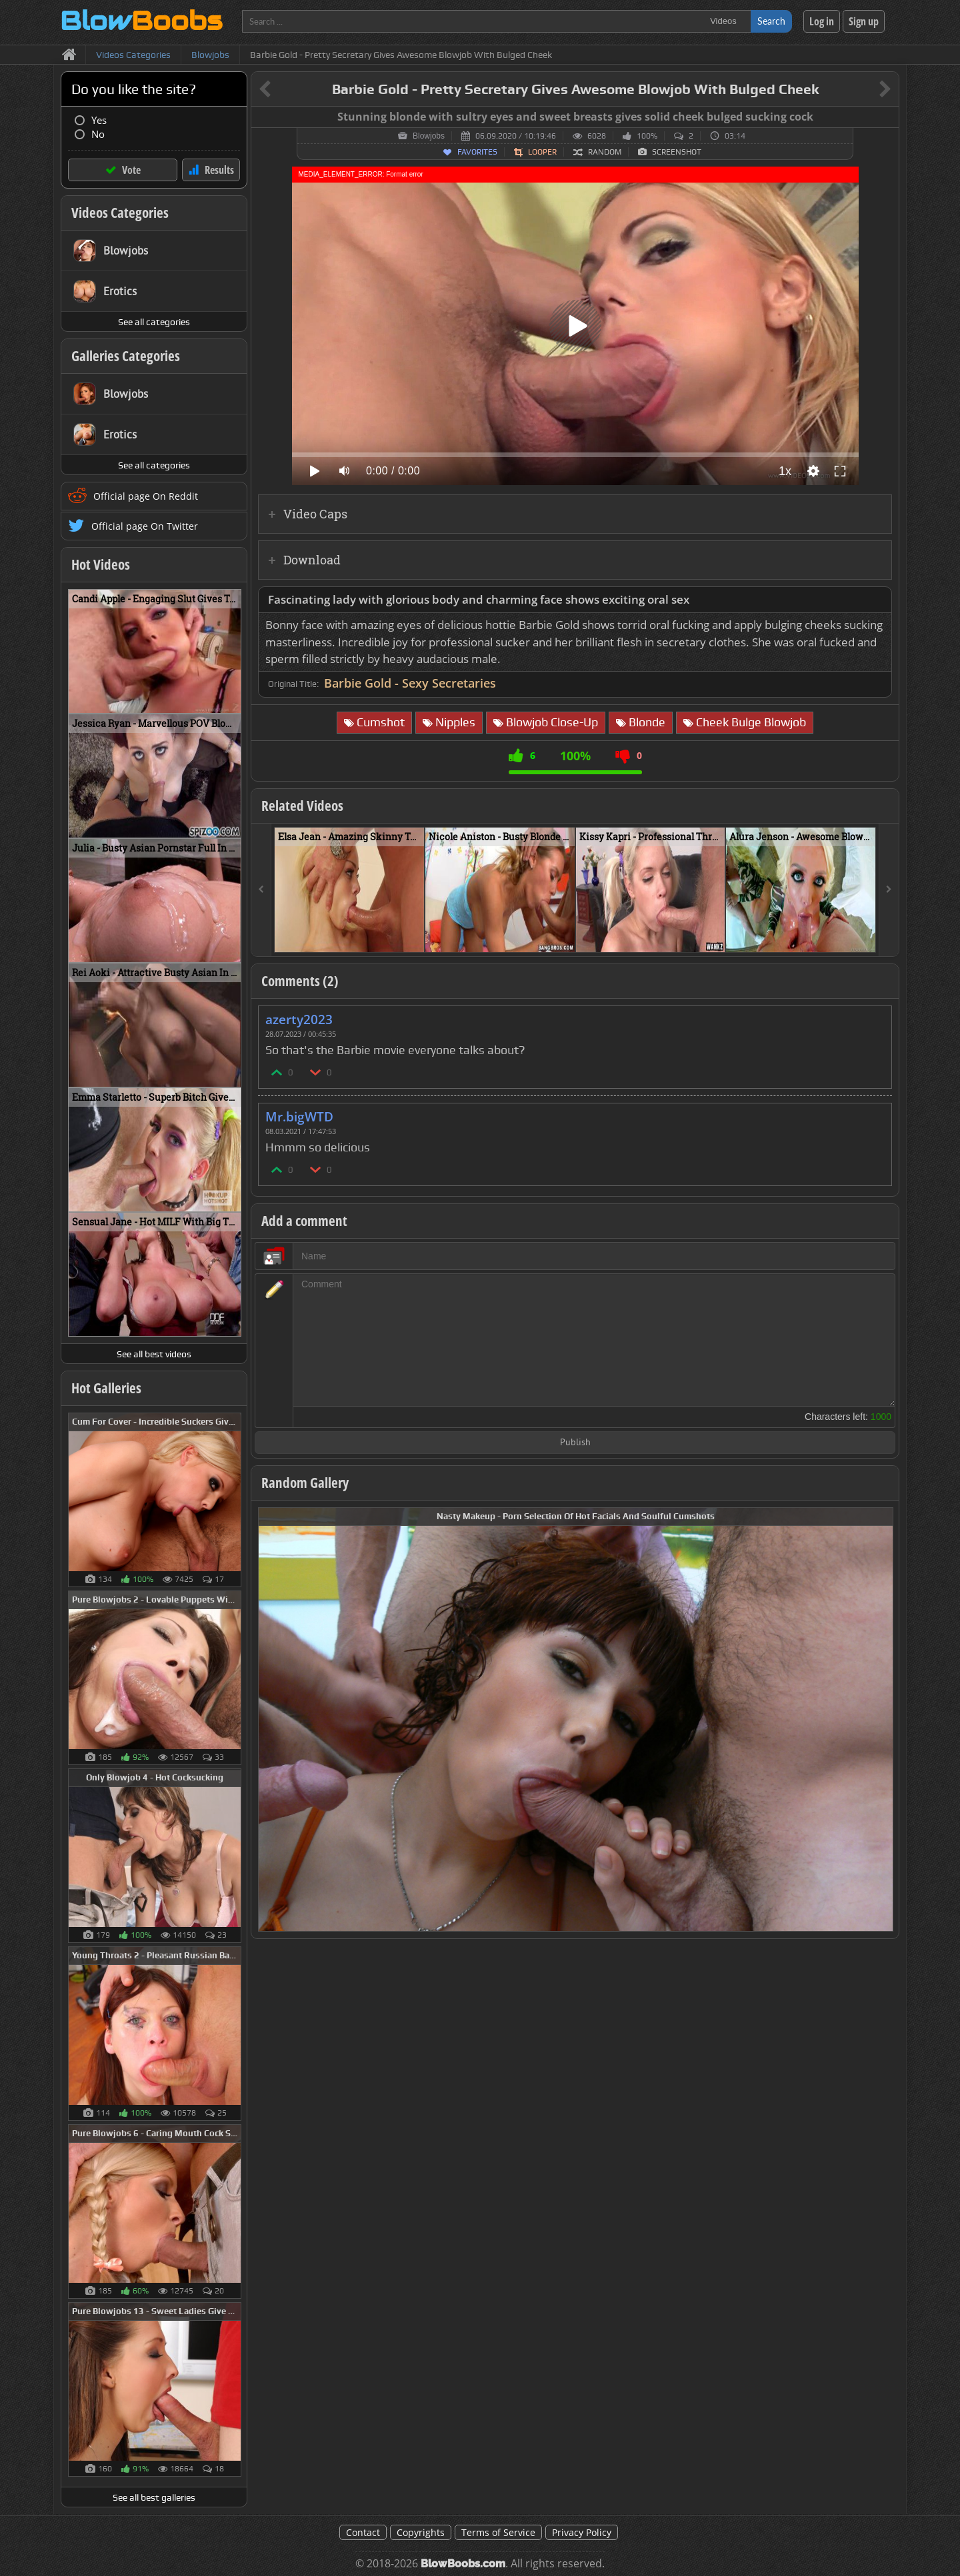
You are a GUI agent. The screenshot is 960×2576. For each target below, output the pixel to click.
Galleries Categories (125, 355)
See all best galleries (154, 2497)
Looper (542, 152)
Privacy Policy (581, 2532)
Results (219, 170)
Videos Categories (120, 212)
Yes (99, 120)
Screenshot (676, 152)
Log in (821, 21)
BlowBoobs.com (463, 2563)
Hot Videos (100, 564)
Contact (363, 2532)
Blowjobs (429, 136)
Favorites (477, 152)
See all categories (154, 322)
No (98, 134)
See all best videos (154, 1354)
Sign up (864, 21)
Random (604, 152)
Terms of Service (498, 2532)
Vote (131, 170)
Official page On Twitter (144, 526)
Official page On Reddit (145, 496)
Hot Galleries (106, 1388)
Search (771, 21)
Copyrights (421, 2532)
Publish (575, 1443)
